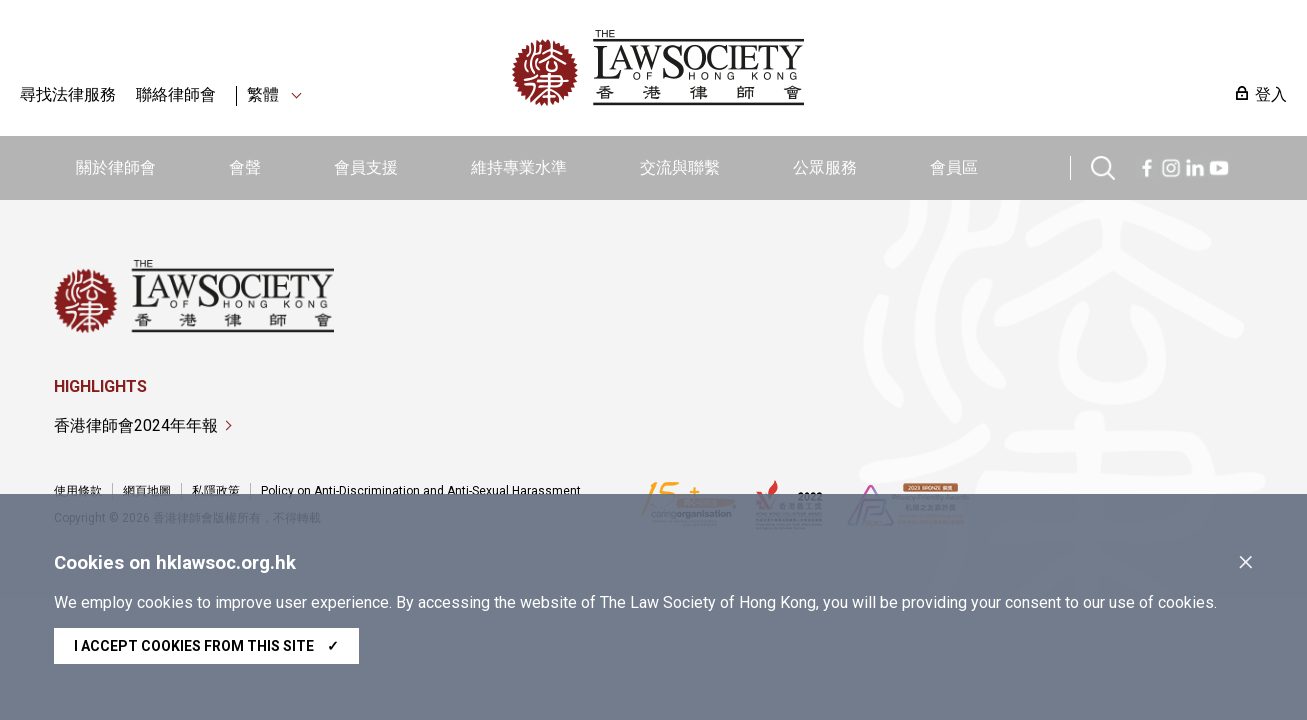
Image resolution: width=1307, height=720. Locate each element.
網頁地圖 (147, 491)
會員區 (954, 167)
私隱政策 (216, 491)
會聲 (245, 167)
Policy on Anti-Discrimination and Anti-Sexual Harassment (421, 491)
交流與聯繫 (680, 167)
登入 (1271, 94)
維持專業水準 (519, 167)
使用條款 (78, 491)
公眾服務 (825, 167)
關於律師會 (116, 167)
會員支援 (366, 167)
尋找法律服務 (68, 94)
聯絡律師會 (176, 94)
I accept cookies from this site (206, 646)
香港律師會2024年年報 (136, 425)
